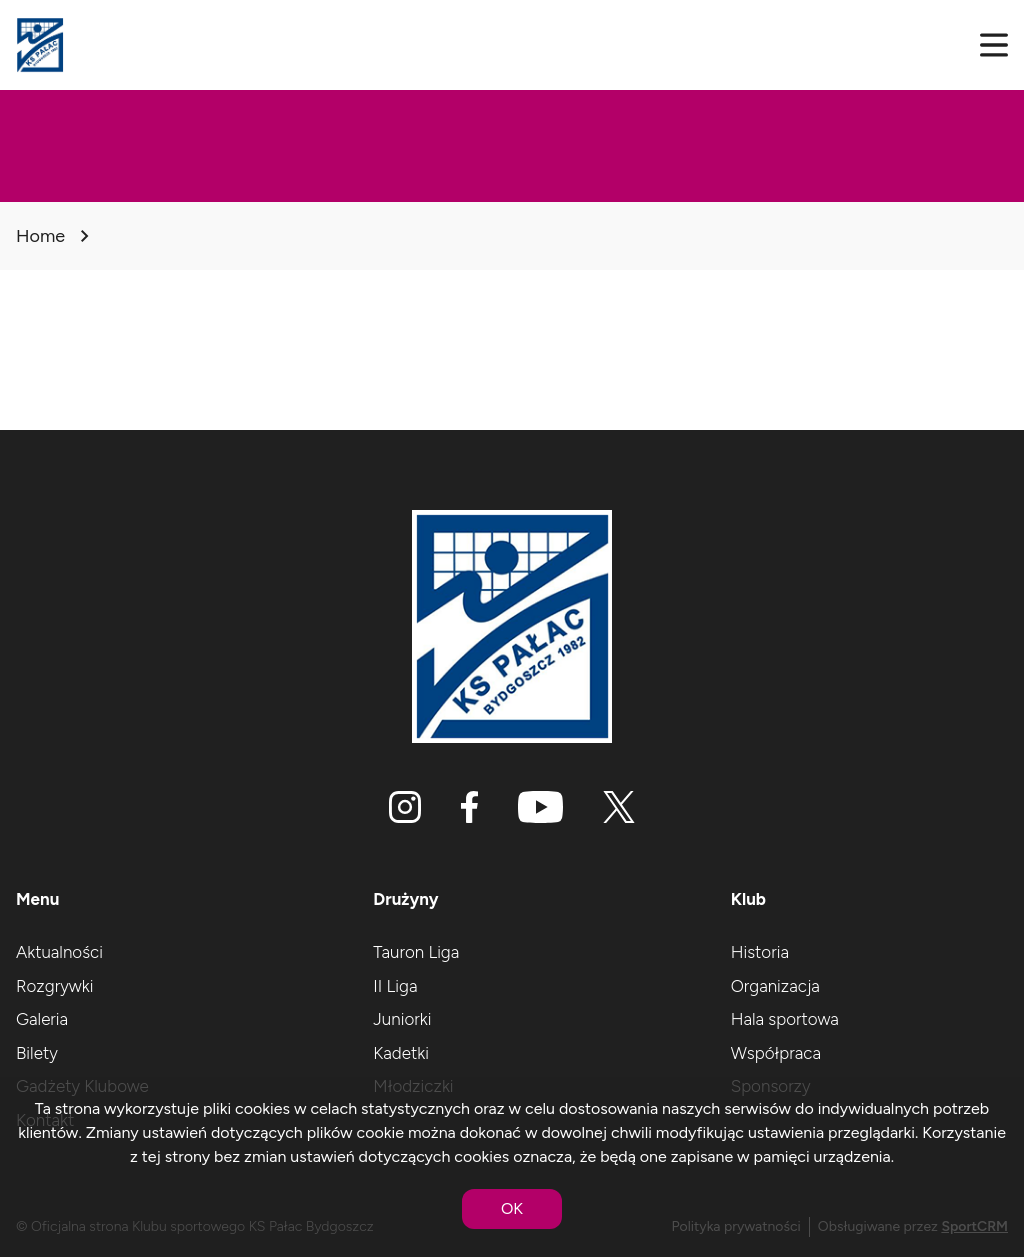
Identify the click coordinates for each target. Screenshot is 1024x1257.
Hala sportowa (785, 1019)
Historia (760, 952)
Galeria (42, 1019)
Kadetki (401, 1053)
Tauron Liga (416, 952)
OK (512, 1208)
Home (40, 236)
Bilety (37, 1053)
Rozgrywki (54, 986)
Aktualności (59, 952)
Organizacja (775, 986)
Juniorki (402, 1019)
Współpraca (776, 1053)
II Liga (395, 986)
